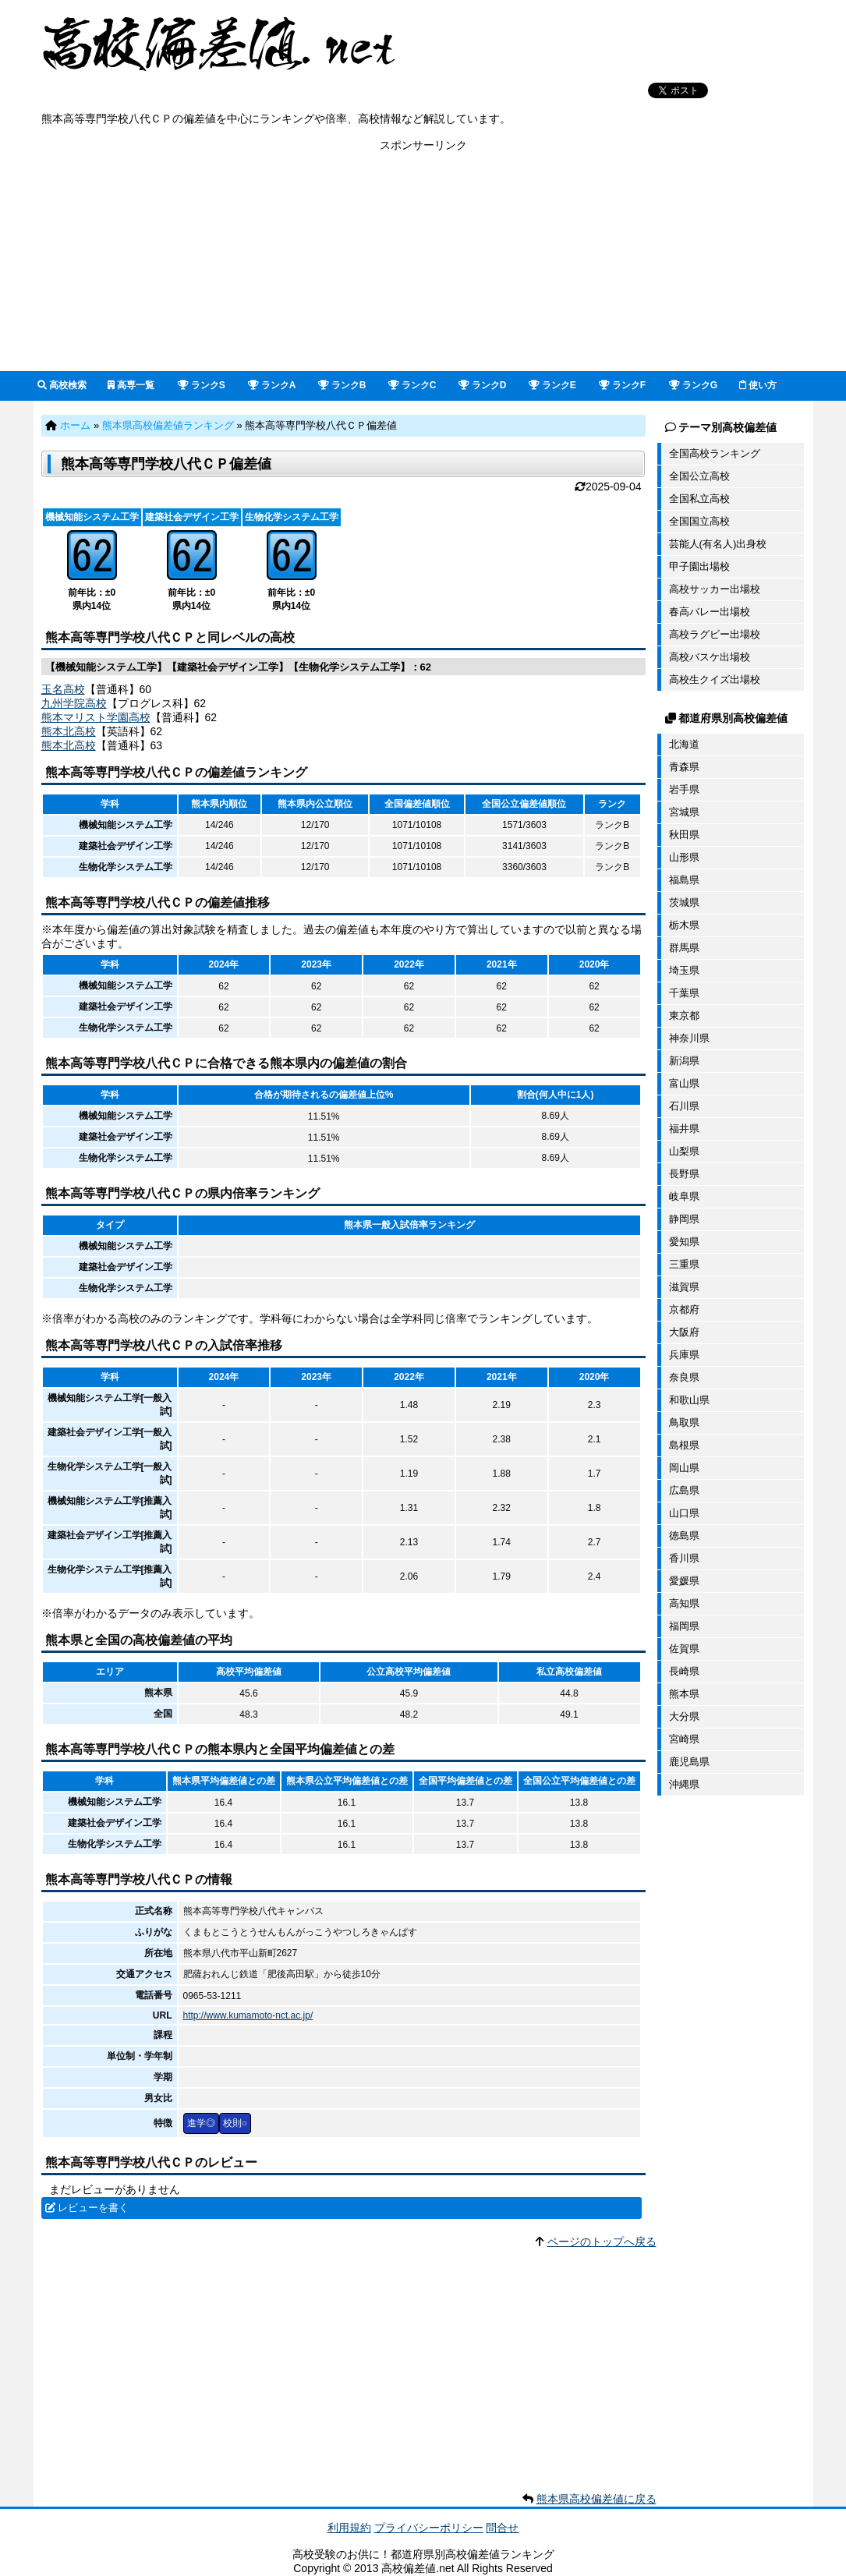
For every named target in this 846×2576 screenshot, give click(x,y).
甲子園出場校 (699, 566)
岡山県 (684, 1468)
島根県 (684, 1445)
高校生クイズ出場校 (714, 679)
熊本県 (684, 1694)
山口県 (684, 1513)
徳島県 (684, 1535)
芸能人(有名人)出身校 (718, 544)
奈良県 (684, 1377)
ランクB (342, 385)
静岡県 (684, 1219)
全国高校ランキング (714, 453)
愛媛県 (684, 1581)
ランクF (622, 385)
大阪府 (684, 1332)
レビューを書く (93, 2207)
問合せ (502, 2527)
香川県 (684, 1558)
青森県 (684, 767)
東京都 (684, 1015)
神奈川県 (689, 1038)
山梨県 (684, 1151)
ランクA (272, 385)
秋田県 (684, 834)
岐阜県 (684, 1196)
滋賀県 (684, 1287)
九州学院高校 (74, 703)
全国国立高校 (699, 521)
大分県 (684, 1716)
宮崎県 (684, 1739)
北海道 (684, 744)
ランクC (412, 385)
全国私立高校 (699, 498)
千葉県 (684, 993)
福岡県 (684, 1626)
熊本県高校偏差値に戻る (596, 2499)
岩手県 (684, 789)
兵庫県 (684, 1355)
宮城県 (684, 812)
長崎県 (684, 1671)
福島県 (684, 880)
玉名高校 (63, 689)
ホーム (75, 425)
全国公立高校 (699, 476)
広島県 (684, 1490)
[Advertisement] (423, 262)
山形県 (684, 857)
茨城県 (684, 902)
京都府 (684, 1309)
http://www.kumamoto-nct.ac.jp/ (248, 2015)
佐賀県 (684, 1648)
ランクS (201, 385)
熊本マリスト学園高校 (95, 717)
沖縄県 (684, 1784)
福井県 (684, 1128)
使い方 (758, 385)
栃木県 (684, 925)
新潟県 (684, 1061)
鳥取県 (684, 1422)
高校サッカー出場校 (714, 589)
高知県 (684, 1603)
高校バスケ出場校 (709, 657)
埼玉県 (684, 970)
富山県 (684, 1083)
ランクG (693, 385)
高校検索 (62, 385)
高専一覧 (131, 385)
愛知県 (684, 1241)
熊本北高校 (68, 731)
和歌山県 (689, 1400)
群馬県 (684, 948)
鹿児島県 (689, 1761)
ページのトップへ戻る (602, 2241)
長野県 (684, 1174)
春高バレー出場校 (709, 611)
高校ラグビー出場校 (714, 634)
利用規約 (349, 2527)
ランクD (482, 385)
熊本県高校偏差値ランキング (168, 425)
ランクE (552, 385)
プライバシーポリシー (428, 2527)
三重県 (684, 1264)
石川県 (684, 1106)
